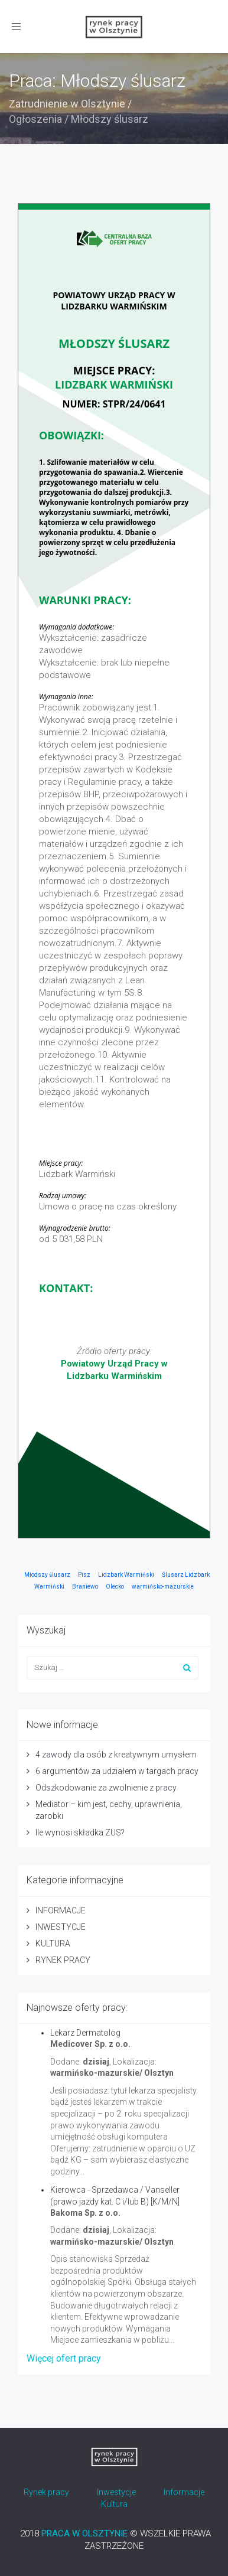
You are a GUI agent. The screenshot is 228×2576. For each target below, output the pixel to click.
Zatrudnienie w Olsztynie (67, 103)
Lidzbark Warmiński (126, 1574)
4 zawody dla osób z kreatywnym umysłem (116, 1754)
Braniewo (85, 1586)
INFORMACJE (60, 1910)
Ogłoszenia (35, 119)
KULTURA (52, 1943)
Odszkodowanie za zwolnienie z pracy (106, 1787)
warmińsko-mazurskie (163, 1586)
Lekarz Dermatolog (85, 2032)
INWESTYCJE (60, 1927)
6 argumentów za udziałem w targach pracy (116, 1771)
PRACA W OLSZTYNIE (84, 2533)
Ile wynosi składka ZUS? (80, 1832)
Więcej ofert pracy (64, 2358)
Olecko (115, 1586)
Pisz (84, 1574)
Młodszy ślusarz (47, 1574)
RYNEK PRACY (62, 1960)
